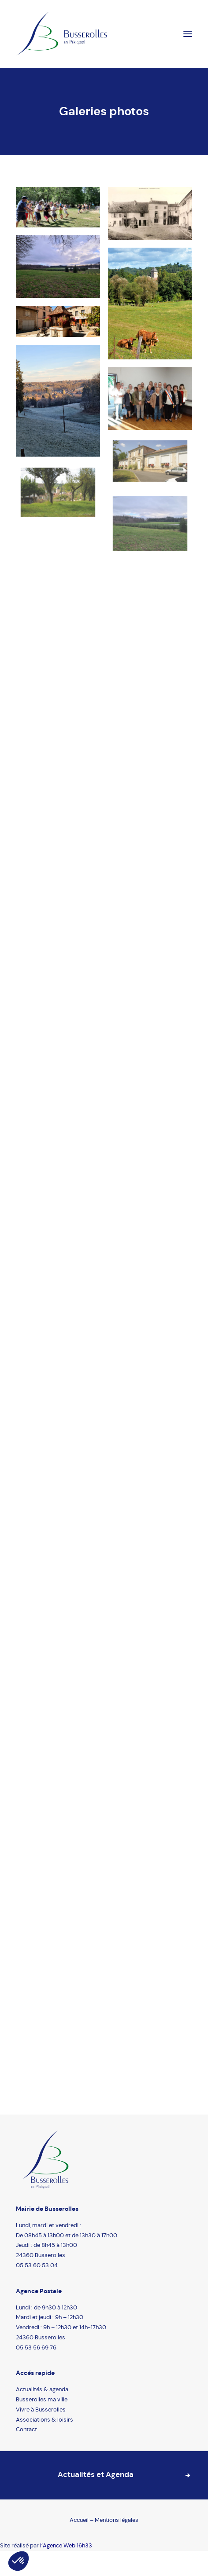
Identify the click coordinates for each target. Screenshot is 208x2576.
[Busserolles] (62, 34)
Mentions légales (116, 2520)
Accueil (80, 2520)
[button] (18, 2561)
